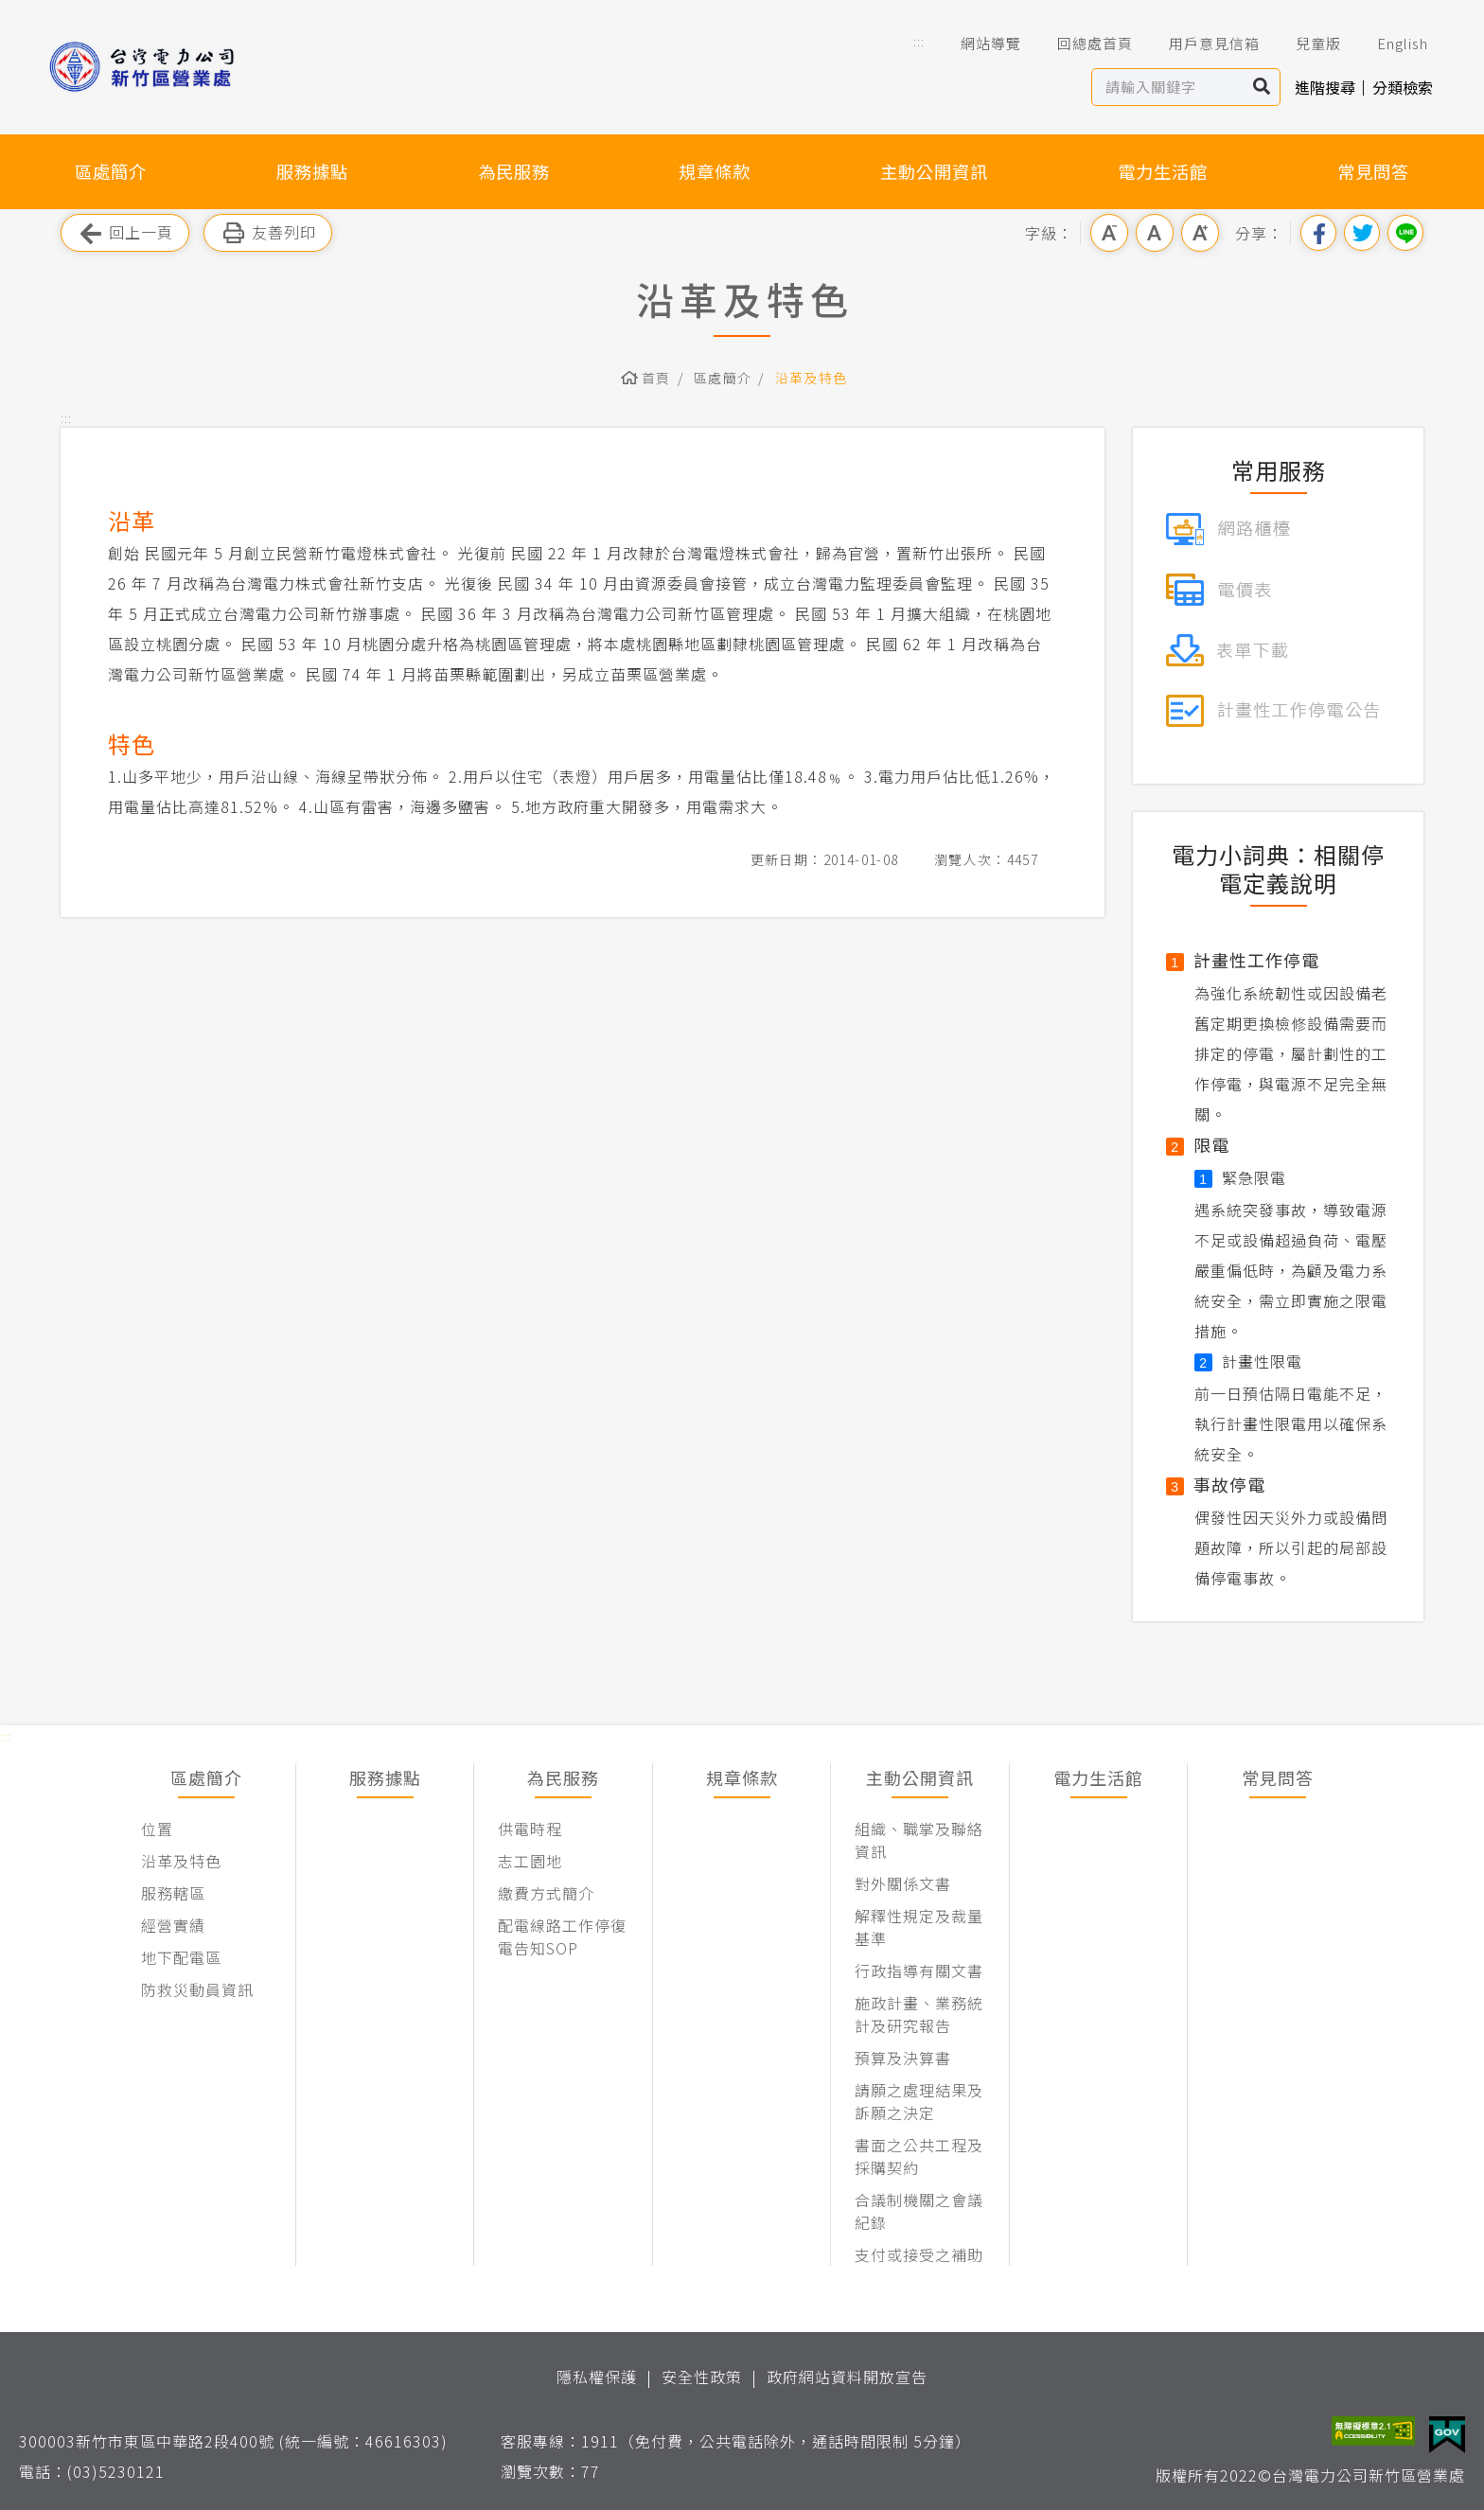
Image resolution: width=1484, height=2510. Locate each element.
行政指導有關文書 (919, 1970)
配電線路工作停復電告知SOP (562, 1936)
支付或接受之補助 (919, 2254)
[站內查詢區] (1168, 87)
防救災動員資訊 (197, 1989)
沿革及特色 (811, 377)
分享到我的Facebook (1318, 233)
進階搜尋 (1325, 87)
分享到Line (1405, 233)
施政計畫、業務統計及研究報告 (919, 2014)
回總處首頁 (1082, 43)
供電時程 (530, 1828)
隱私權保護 (596, 2376)
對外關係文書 (903, 1883)
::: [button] (919, 41)
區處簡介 (111, 171)
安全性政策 (702, 2376)
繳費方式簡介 (546, 1893)
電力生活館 (1163, 171)
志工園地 (530, 1860)
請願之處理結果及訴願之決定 (919, 2101)
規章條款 (715, 171)
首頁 (656, 377)
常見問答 (1373, 171)
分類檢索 (1402, 87)
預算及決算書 (903, 2057)
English (1389, 43)
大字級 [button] (1200, 233)
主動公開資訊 (934, 171)
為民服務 (514, 171)
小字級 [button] (1109, 233)
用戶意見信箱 (1201, 43)
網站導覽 (977, 43)
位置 (157, 1828)
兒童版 (1305, 43)
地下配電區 (181, 1957)
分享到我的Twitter (1362, 233)
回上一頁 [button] (125, 233)
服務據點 (312, 171)
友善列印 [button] (268, 233)
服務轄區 (173, 1893)
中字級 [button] (1155, 233)
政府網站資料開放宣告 (847, 2376)
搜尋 (1262, 87)
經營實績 (173, 1925)
